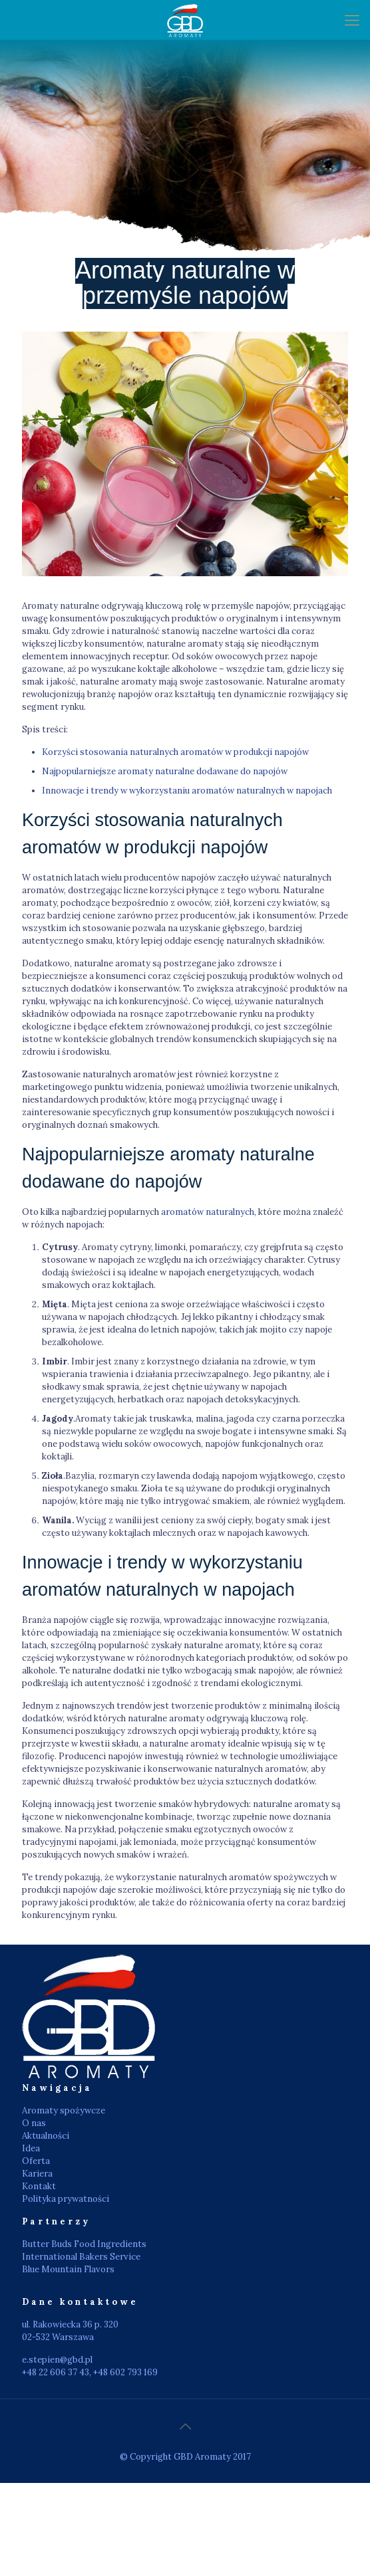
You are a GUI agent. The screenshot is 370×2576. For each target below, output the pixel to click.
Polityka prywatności (65, 2198)
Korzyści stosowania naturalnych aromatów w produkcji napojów (175, 752)
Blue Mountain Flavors (68, 2269)
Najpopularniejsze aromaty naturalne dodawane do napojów (164, 771)
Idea (31, 2148)
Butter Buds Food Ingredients (84, 2244)
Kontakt (39, 2186)
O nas (34, 2123)
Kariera (37, 2173)
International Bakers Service (81, 2256)
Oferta (36, 2161)
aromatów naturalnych (207, 1212)
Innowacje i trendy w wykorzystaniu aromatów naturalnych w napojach (187, 790)
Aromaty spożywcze (63, 2110)
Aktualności (45, 2135)
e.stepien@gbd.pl (57, 2359)
